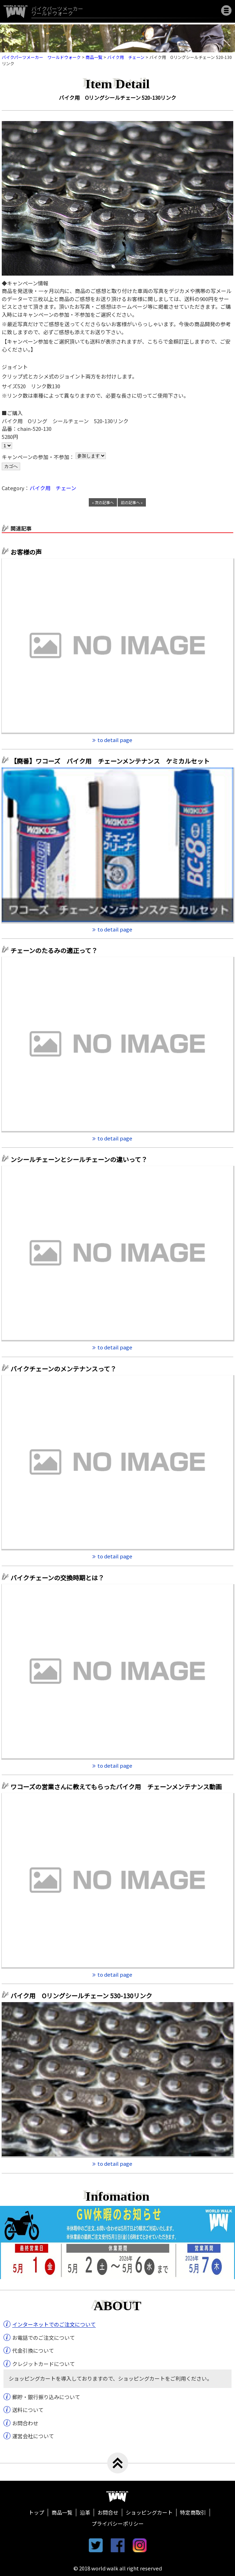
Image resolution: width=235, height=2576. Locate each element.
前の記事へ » (132, 502)
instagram (140, 2545)
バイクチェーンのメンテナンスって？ (63, 1368)
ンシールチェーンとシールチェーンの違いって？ (78, 1159)
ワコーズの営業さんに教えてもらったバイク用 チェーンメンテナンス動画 (116, 1786)
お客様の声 (26, 551)
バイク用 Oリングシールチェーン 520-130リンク (117, 97)
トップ (36, 2512)
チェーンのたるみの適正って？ (53, 950)
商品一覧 (62, 2512)
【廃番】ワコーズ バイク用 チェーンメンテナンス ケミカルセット (113, 760)
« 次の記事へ (103, 502)
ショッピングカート (149, 2512)
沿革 (85, 2512)
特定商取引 (193, 2512)
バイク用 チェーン (53, 488)
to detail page (114, 739)
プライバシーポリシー (118, 2523)
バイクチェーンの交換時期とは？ (57, 1577)
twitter (96, 2545)
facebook (118, 2545)
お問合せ (107, 2512)
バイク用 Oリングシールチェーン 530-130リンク (81, 1995)
